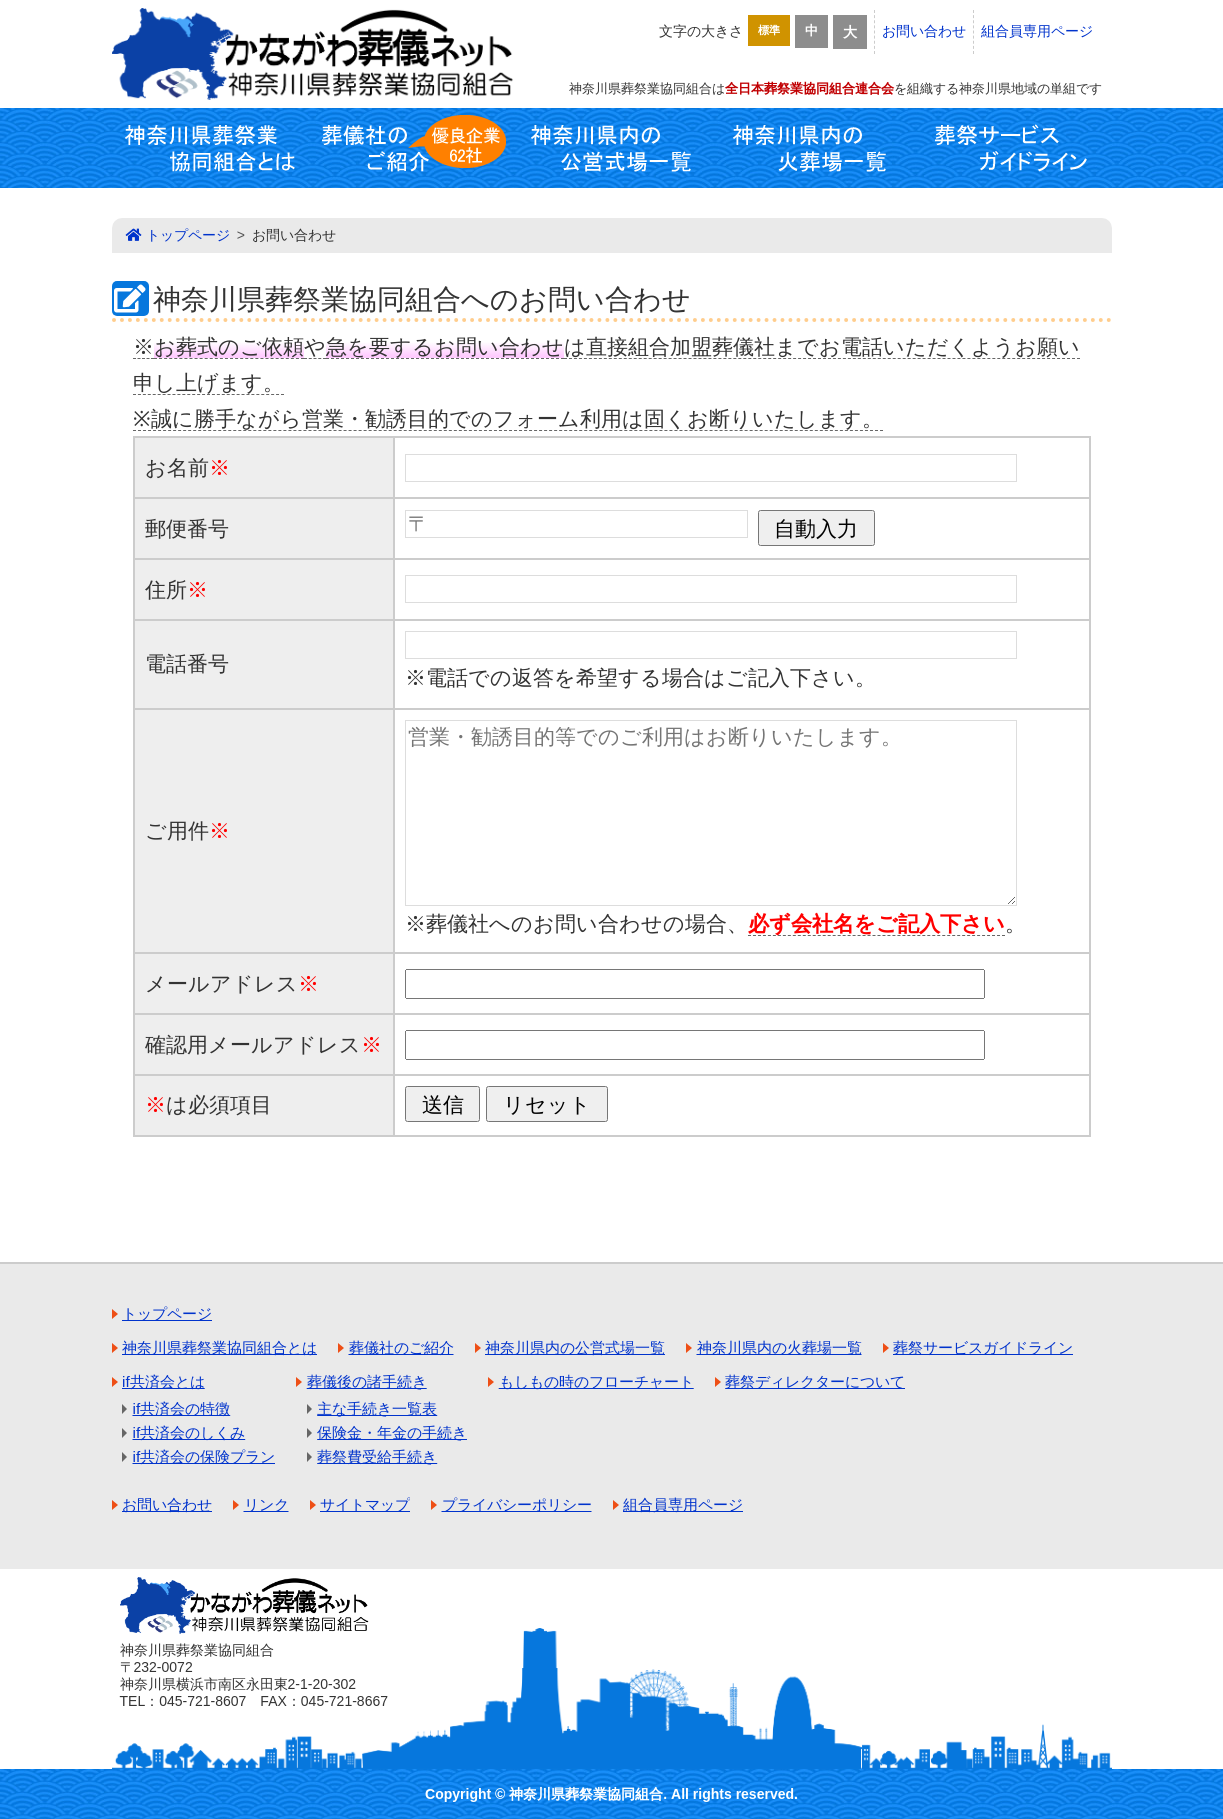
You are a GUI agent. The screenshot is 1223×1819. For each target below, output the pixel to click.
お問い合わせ (924, 31)
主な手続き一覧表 (377, 1408)
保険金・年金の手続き (392, 1432)
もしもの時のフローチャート (596, 1381)
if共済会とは (163, 1381)
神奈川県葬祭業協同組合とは (212, 148)
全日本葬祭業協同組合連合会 (809, 88)
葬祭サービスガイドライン (1012, 148)
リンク (266, 1504)
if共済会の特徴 (182, 1408)
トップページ (188, 235)
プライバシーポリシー (517, 1504)
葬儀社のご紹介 (412, 148)
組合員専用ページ (1037, 31)
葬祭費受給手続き (377, 1456)
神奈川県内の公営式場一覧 (612, 148)
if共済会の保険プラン (204, 1456)
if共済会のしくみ (189, 1432)
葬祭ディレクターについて (815, 1381)
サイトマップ (365, 1504)
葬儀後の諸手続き (367, 1381)
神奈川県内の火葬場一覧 (812, 148)
